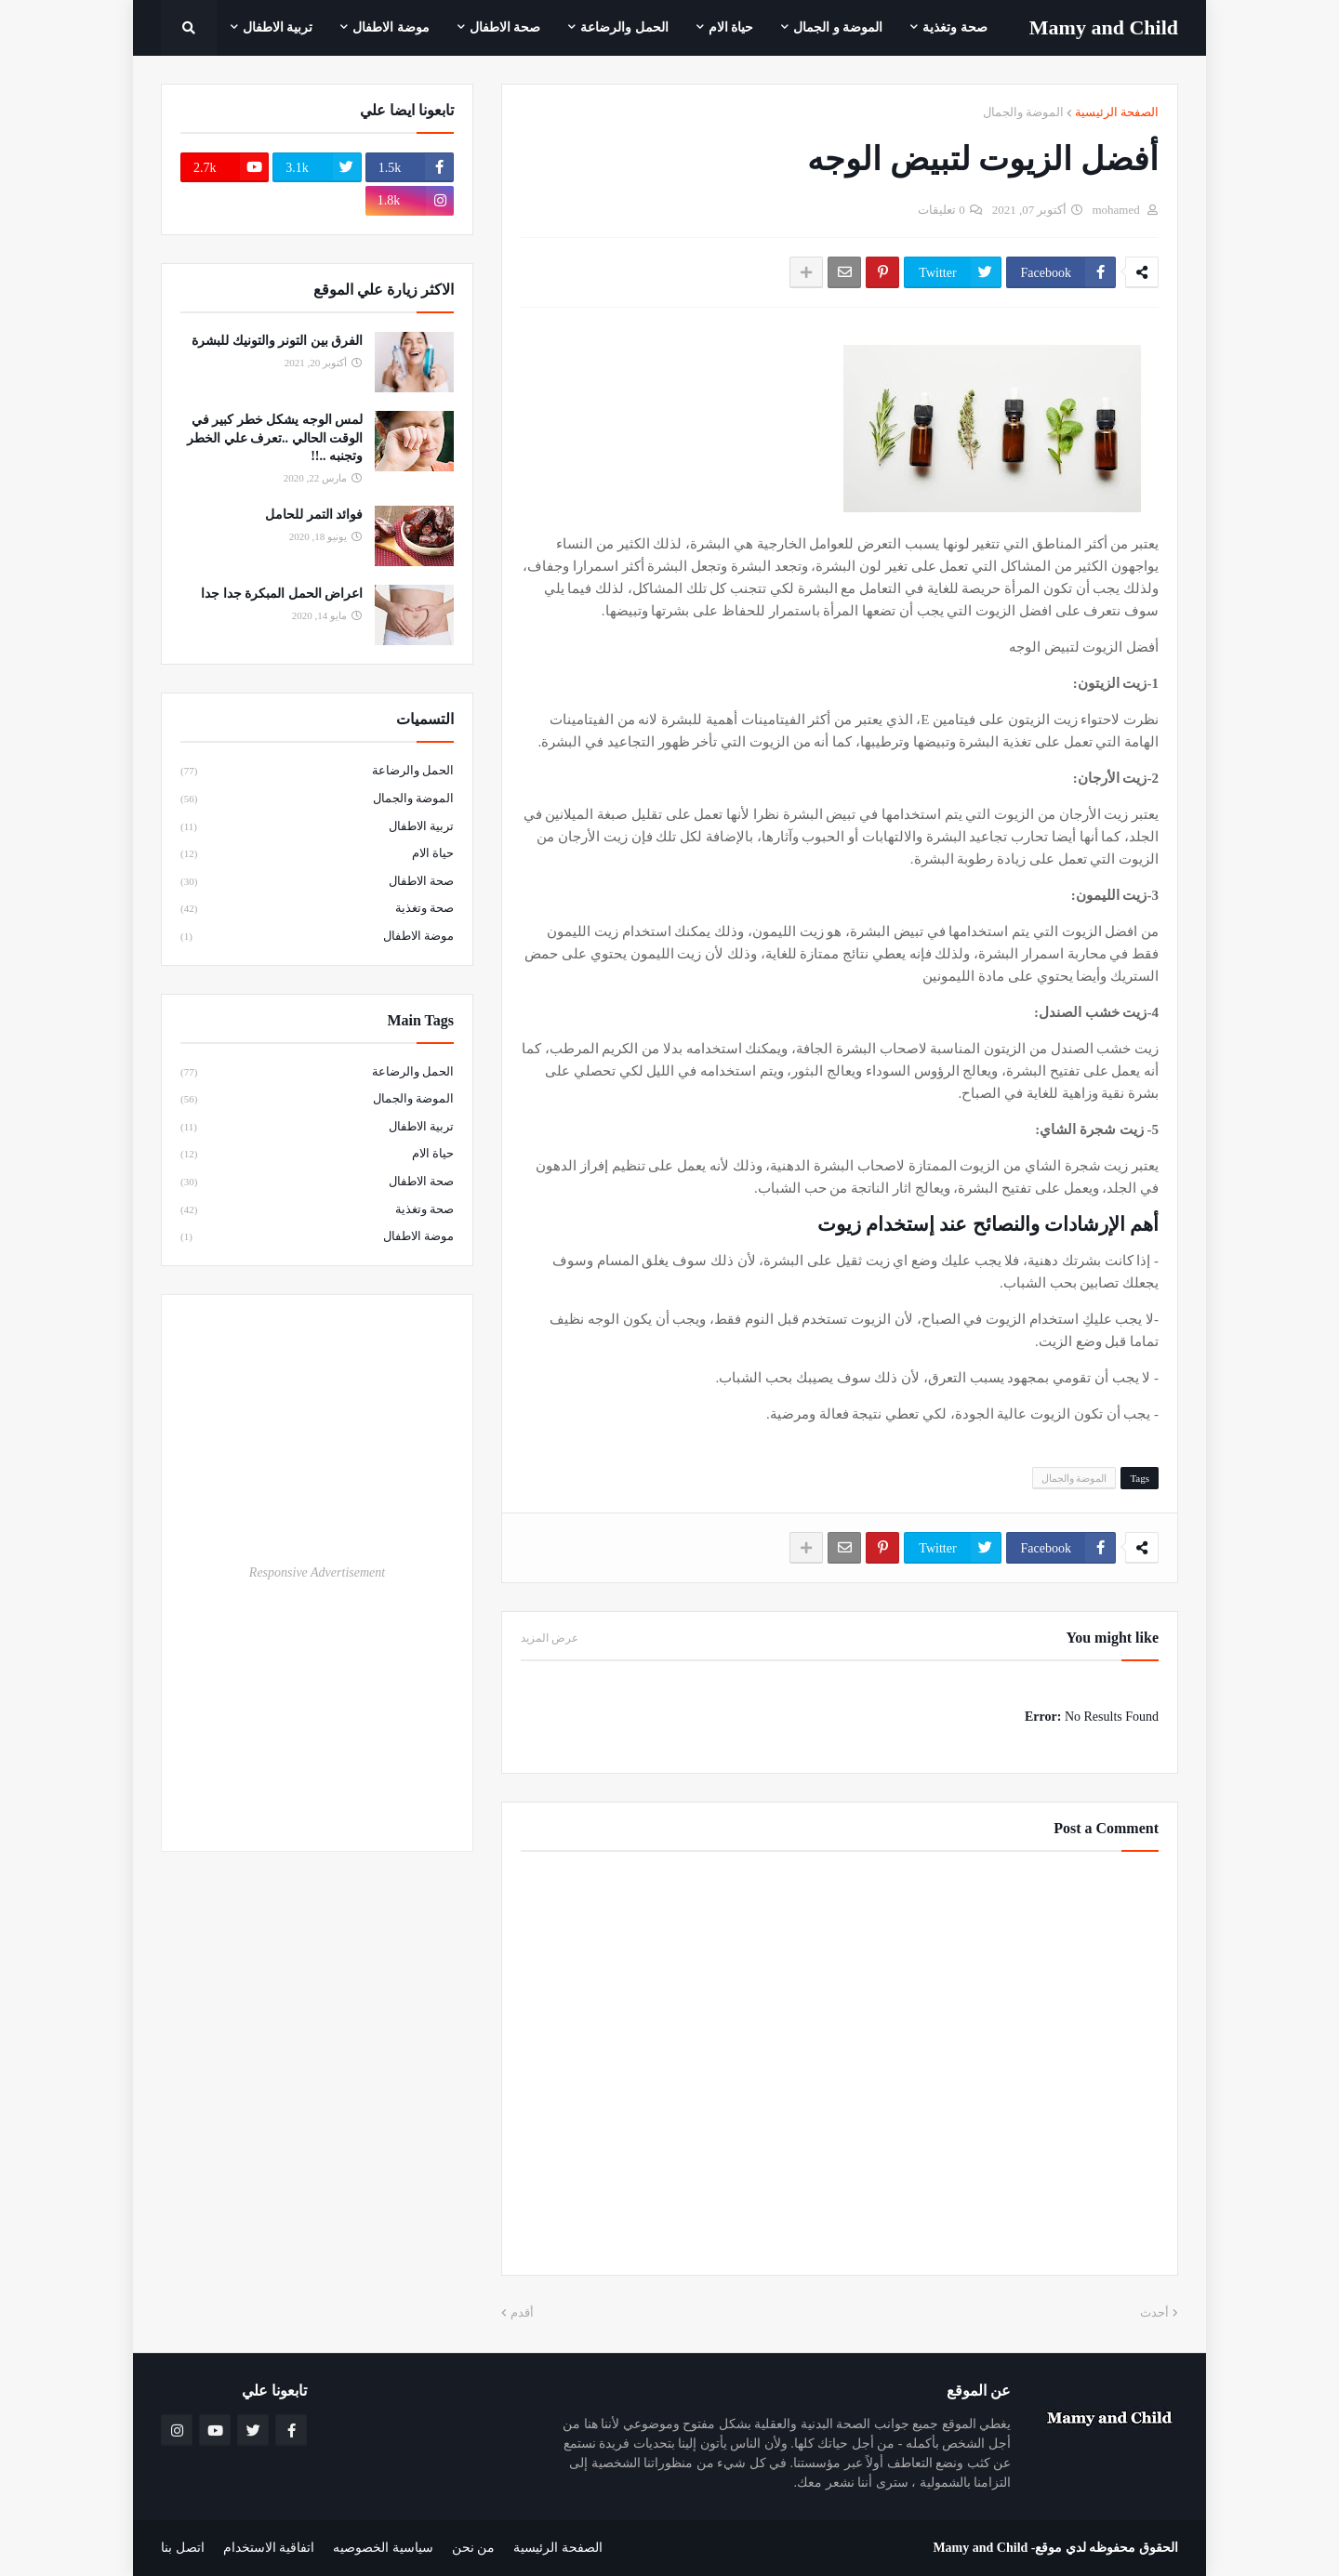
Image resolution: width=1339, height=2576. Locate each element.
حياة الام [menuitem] (731, 27)
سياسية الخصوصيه (383, 2548)
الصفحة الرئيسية (1117, 112)
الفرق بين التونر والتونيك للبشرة (277, 341)
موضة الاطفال (317, 936)
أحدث (1154, 2312)
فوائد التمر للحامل (314, 515)
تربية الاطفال (317, 827)
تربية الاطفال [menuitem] (278, 27)
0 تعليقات (941, 210)
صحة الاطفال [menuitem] (505, 27)
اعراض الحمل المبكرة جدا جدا (282, 594)
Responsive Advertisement (317, 1572)
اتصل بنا (183, 2548)
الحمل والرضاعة (317, 771)
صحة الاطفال (317, 882)
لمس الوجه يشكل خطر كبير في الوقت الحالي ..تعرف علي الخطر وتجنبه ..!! (275, 438)
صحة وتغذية (317, 909)
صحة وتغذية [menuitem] (955, 27)
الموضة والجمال (1023, 112)
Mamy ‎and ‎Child (1103, 27)
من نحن (474, 2548)
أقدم (522, 2312)
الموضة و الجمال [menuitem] (837, 27)
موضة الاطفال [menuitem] (391, 27)
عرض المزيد (549, 1638)
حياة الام (317, 854)
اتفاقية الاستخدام (269, 2548)
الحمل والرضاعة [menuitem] (624, 27)
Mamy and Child (980, 2548)
